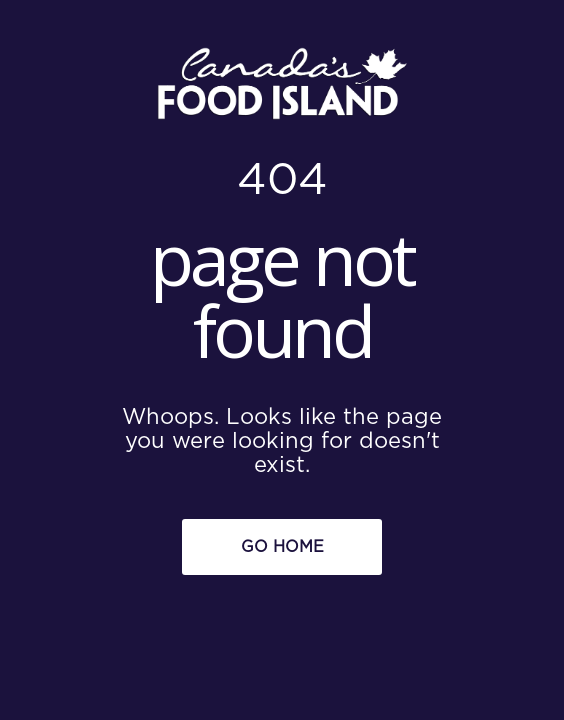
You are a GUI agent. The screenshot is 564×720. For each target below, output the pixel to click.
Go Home (282, 547)
